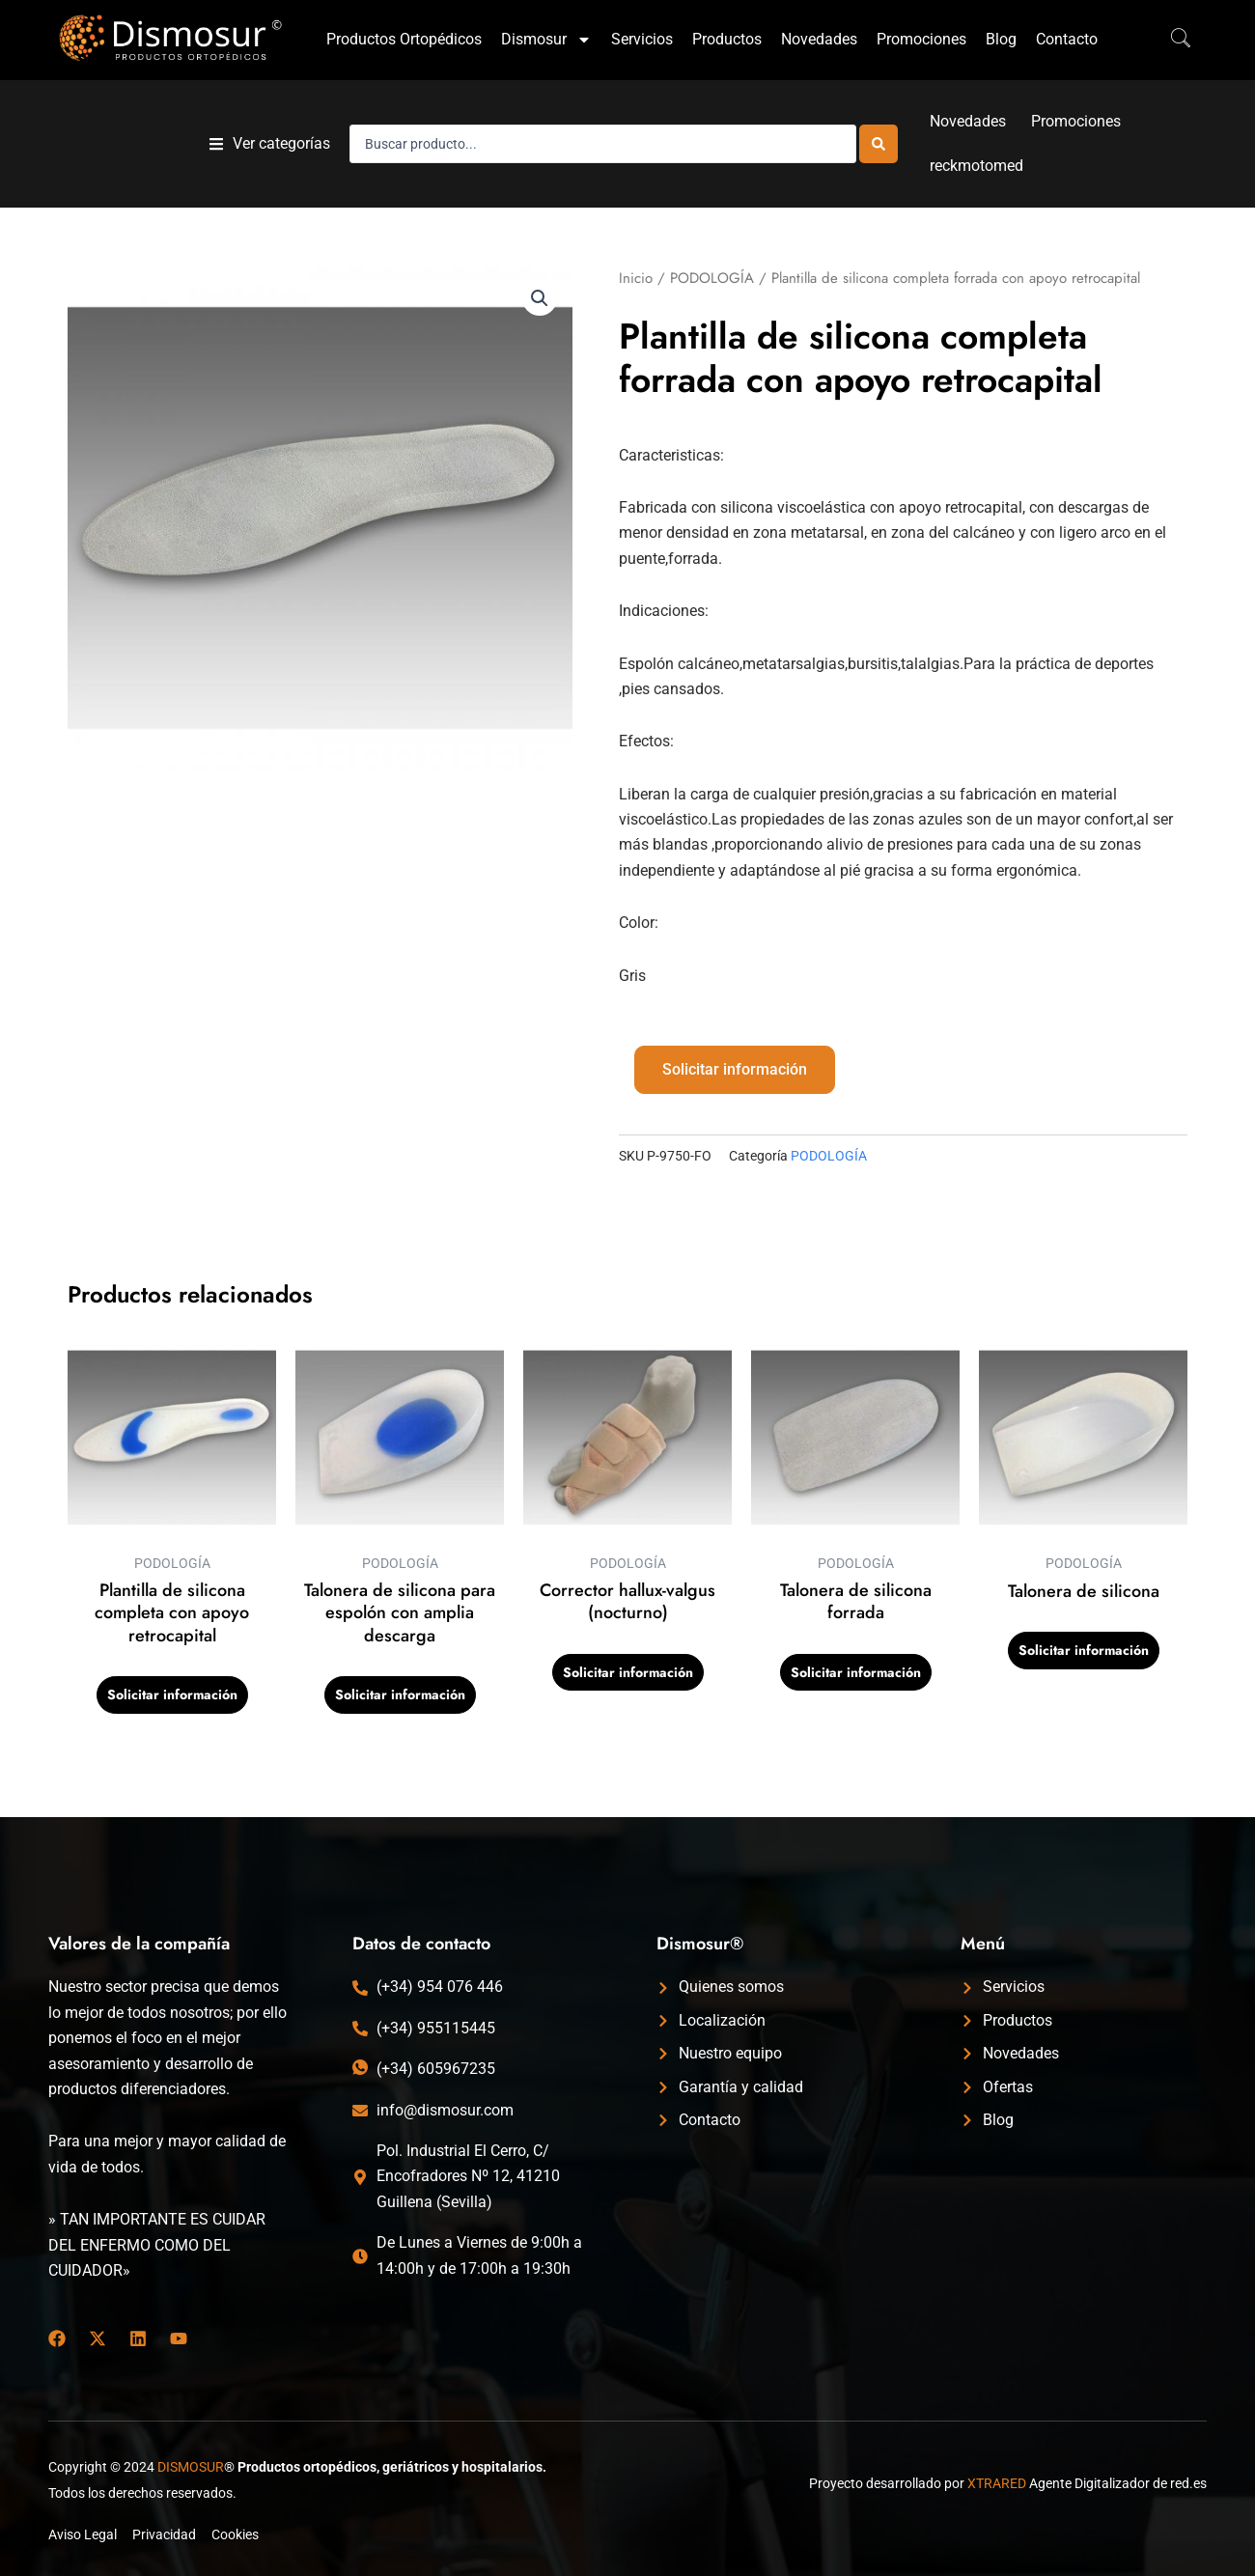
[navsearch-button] (1171, 39)
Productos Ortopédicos (404, 39)
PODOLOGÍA (712, 278)
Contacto (1067, 39)
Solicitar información (734, 1069)
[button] (269, 144)
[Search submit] (878, 144)
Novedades (819, 39)
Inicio (636, 278)
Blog (1001, 39)
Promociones (921, 39)
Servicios (642, 39)
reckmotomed (976, 165)
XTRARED (996, 2483)
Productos (727, 39)
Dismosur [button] (546, 39)
